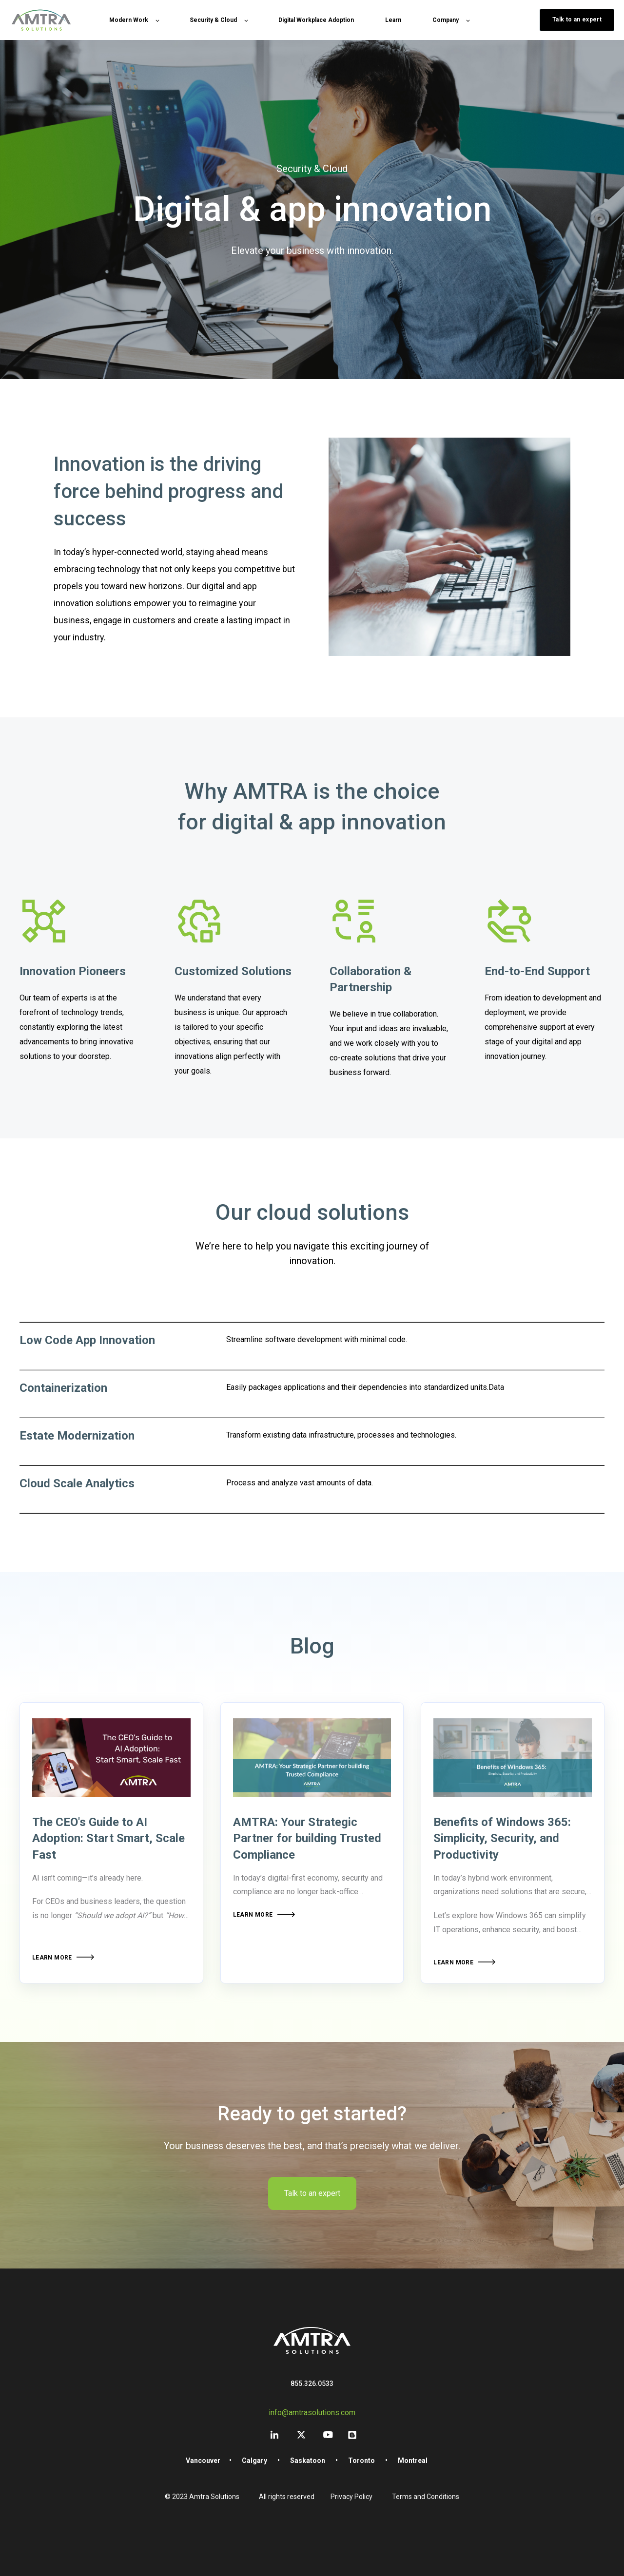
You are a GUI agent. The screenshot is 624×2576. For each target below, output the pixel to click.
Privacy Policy (351, 2496)
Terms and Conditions (425, 2496)
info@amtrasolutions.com (312, 2412)
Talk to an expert (312, 2193)
